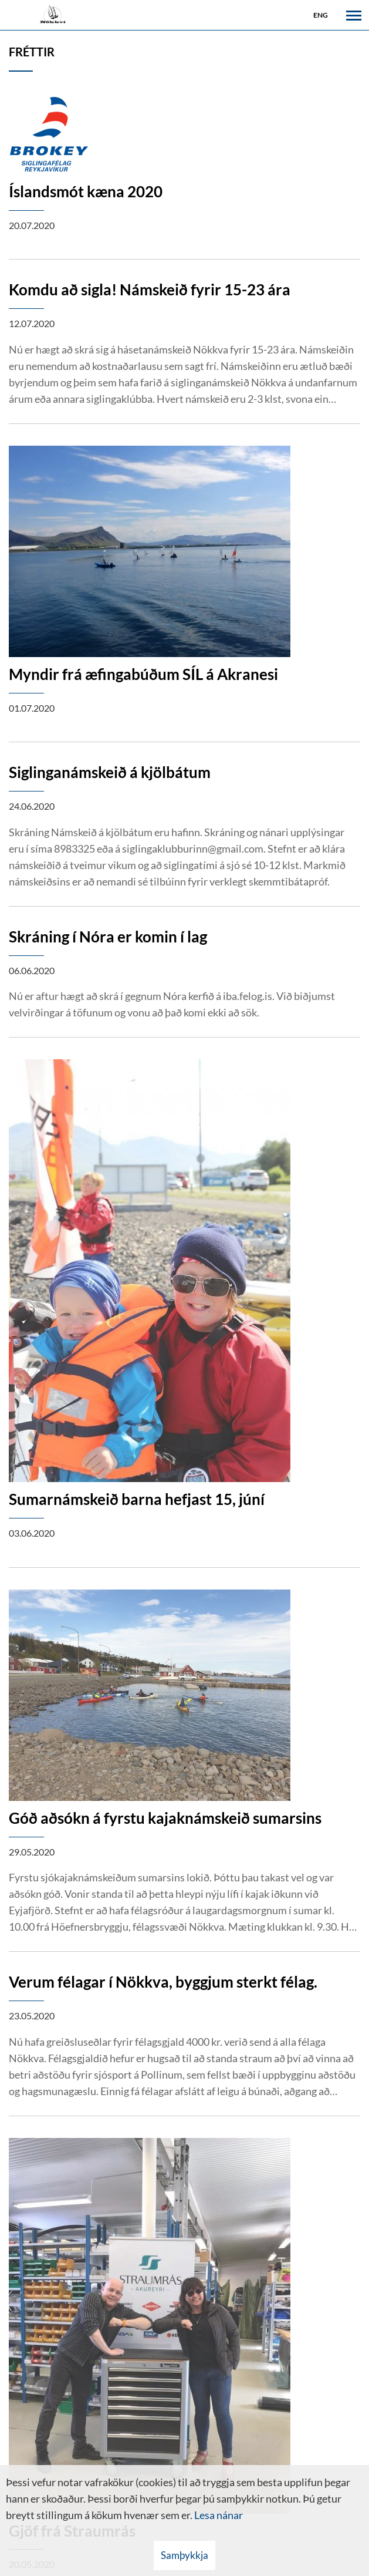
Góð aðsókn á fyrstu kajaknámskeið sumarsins (165, 1818)
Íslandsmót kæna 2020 (86, 191)
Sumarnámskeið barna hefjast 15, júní (137, 1499)
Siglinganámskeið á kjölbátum (110, 772)
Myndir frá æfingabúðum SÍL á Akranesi (143, 674)
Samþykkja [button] (184, 2555)
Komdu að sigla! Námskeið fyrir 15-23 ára (149, 289)
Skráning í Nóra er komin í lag (108, 936)
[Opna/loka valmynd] (353, 15)
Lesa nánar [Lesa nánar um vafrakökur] (218, 2514)
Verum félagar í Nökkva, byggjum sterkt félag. (163, 1981)
